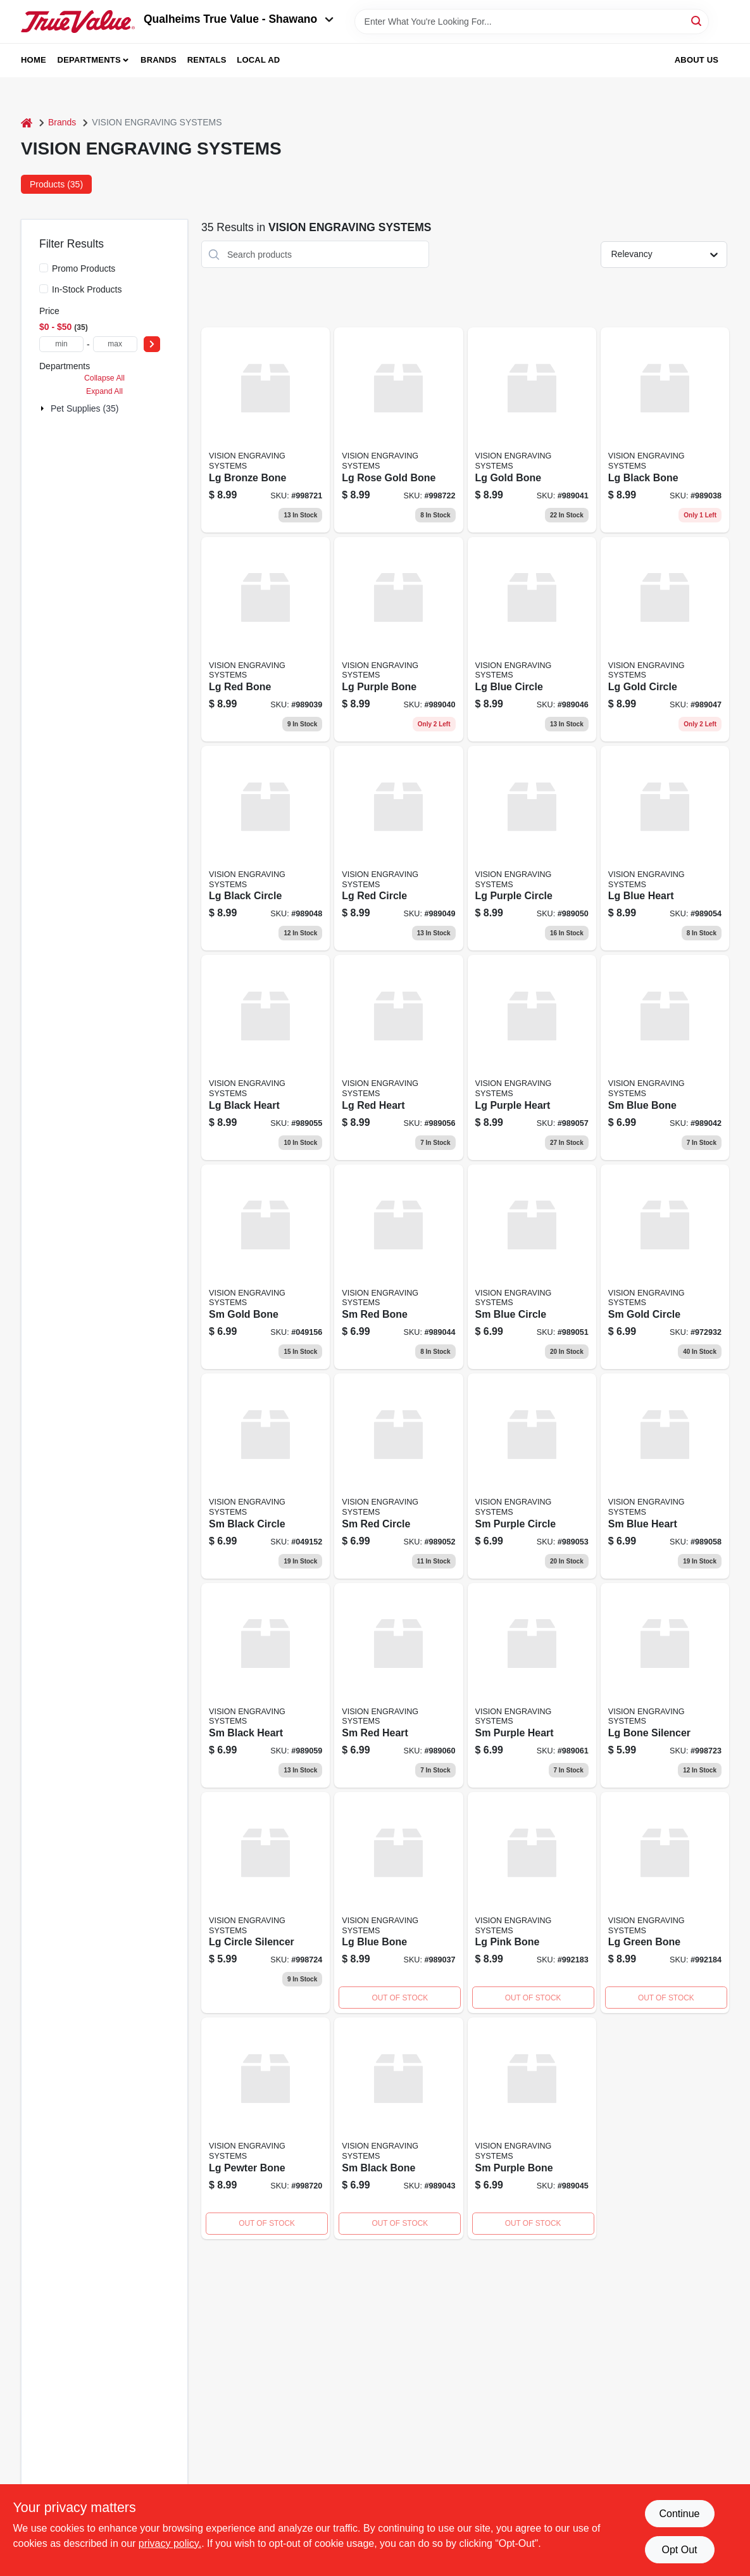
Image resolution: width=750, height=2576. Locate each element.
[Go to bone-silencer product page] (665, 1685)
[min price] (61, 344)
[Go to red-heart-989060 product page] (398, 1685)
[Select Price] (152, 344)
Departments (89, 60)
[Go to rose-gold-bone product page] (398, 429)
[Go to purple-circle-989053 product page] (532, 1475)
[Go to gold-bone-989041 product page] (532, 429)
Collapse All (104, 378)
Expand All (104, 391)
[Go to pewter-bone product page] (265, 2127)
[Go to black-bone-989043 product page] (398, 2127)
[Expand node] (43, 408)
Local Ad (258, 60)
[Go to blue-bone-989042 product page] (665, 1057)
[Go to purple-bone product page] (398, 639)
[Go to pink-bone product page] (532, 1902)
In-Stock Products (87, 289)
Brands (159, 60)
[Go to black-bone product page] (665, 429)
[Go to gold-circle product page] (665, 1267)
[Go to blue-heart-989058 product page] (665, 1475)
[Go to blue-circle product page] (532, 639)
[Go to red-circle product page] (398, 848)
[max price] (115, 344)
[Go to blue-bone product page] (398, 1902)
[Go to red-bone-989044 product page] (398, 1267)
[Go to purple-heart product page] (532, 1057)
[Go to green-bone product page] (665, 1902)
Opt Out (679, 2549)
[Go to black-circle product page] (265, 1475)
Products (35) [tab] (56, 184)
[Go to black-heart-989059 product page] (265, 1685)
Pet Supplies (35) (84, 408)
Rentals (207, 60)
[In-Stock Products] (43, 288)
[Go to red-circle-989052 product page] (398, 1475)
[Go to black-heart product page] (265, 1057)
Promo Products (83, 268)
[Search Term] (531, 21)
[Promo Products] (43, 267)
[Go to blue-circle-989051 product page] (532, 1267)
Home (33, 60)
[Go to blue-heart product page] (665, 848)
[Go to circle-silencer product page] (265, 1902)
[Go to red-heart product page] (398, 1057)
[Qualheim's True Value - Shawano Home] (78, 21)
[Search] (697, 20)
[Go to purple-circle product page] (532, 848)
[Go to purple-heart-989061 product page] (532, 1685)
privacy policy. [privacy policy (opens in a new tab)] (170, 2543)
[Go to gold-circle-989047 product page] (665, 639)
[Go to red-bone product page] (265, 639)
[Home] (26, 122)
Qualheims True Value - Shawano (239, 19)
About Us (697, 60)
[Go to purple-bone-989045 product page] (532, 2127)
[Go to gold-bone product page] (265, 1267)
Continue (679, 2513)
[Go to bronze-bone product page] (265, 429)
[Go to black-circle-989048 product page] (265, 848)
